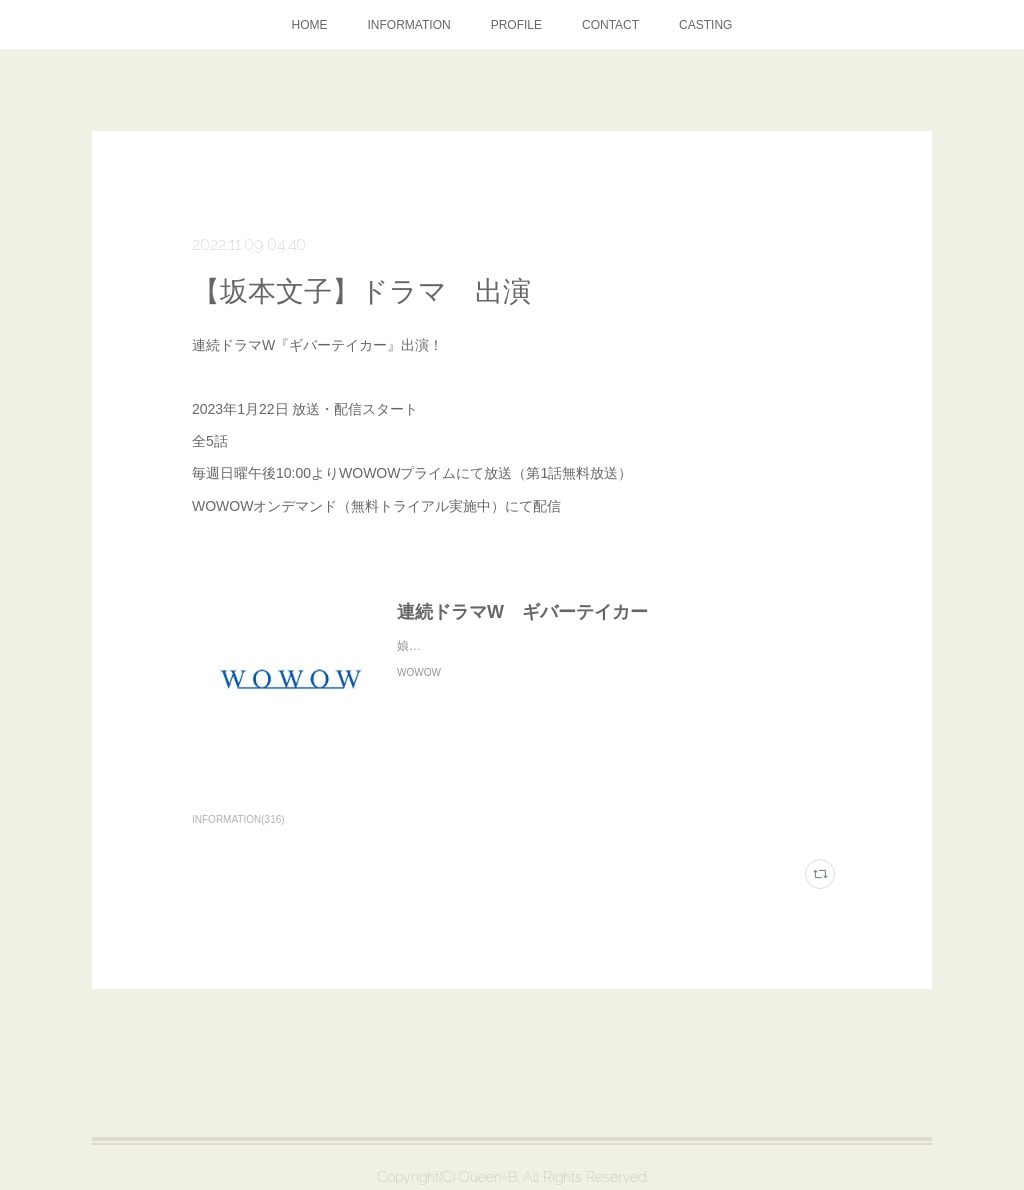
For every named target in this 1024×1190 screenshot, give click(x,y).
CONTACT (610, 25)
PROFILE (516, 25)
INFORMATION (409, 25)
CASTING (705, 25)
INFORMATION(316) (238, 819)
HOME (310, 25)
